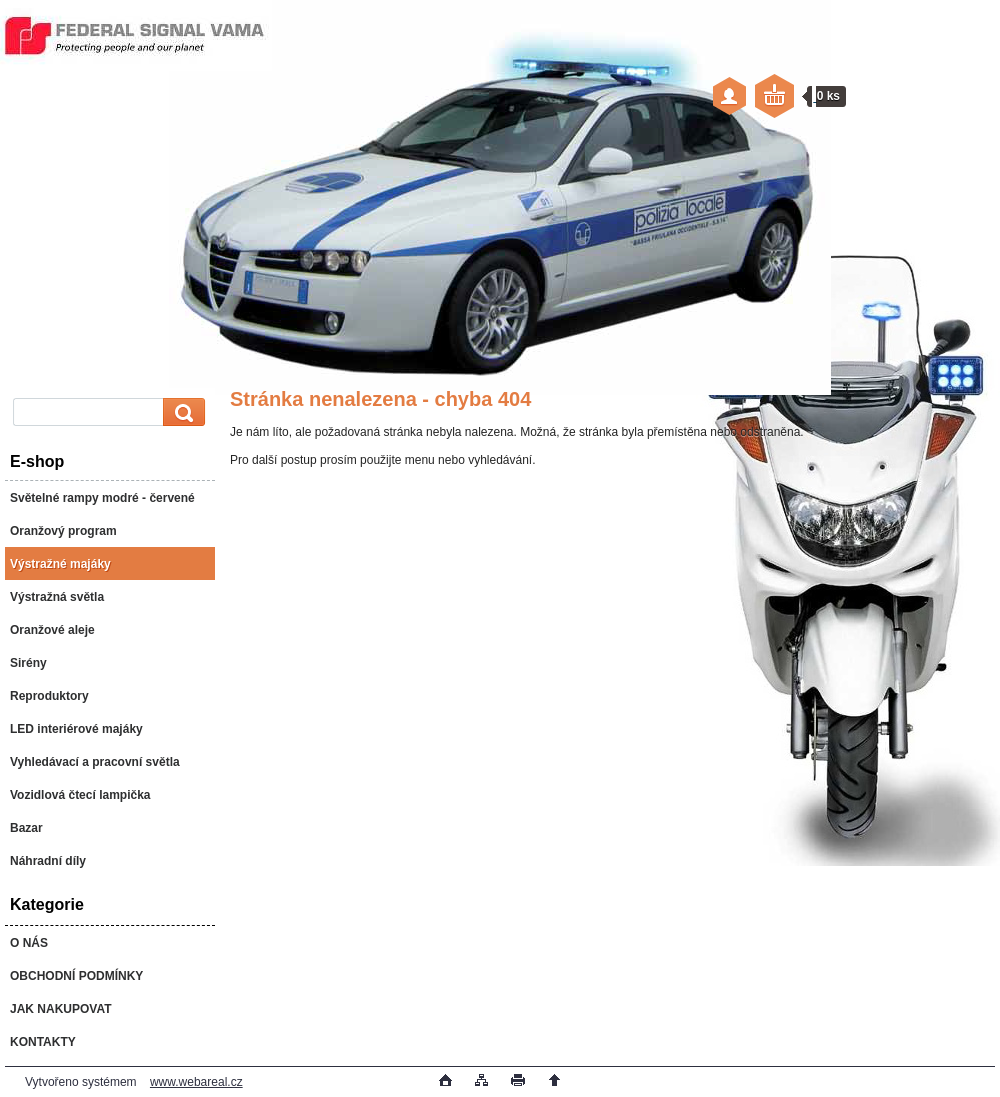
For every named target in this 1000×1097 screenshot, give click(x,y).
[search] (181, 412)
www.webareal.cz (196, 1082)
